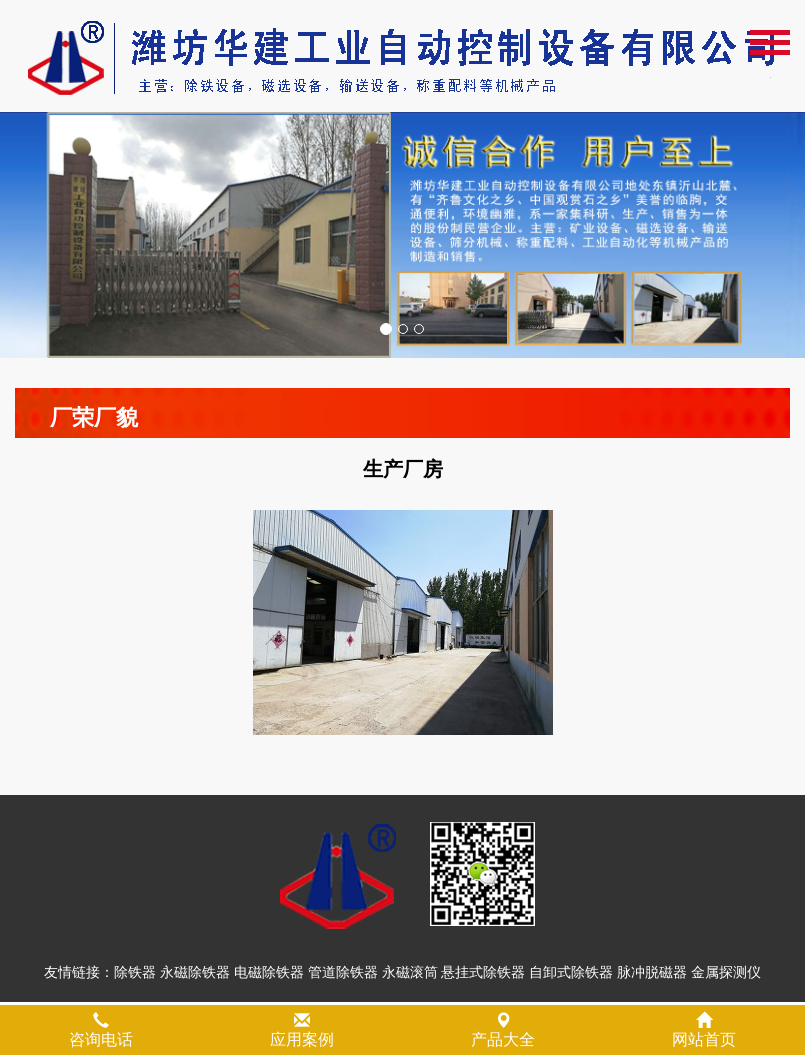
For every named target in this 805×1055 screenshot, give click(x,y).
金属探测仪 (726, 975)
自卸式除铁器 (571, 975)
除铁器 (135, 975)
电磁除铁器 (269, 975)
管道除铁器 (343, 975)
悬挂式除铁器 (483, 975)
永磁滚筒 (410, 975)
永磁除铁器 (195, 975)
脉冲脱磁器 (652, 975)
